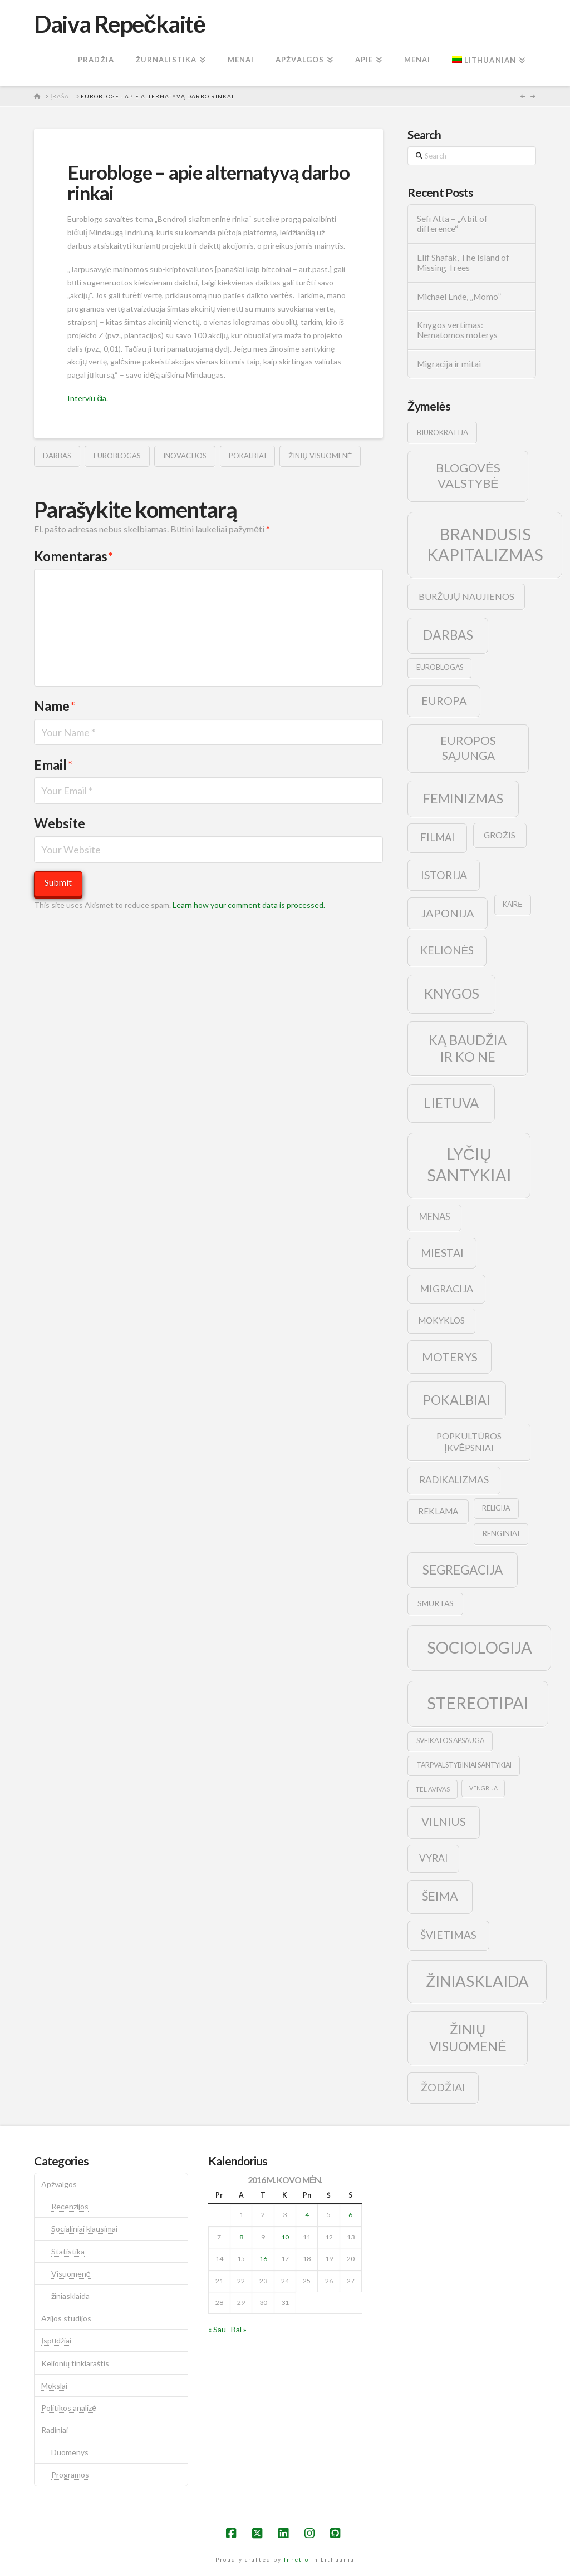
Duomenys (70, 2452)
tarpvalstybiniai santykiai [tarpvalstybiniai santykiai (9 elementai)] (464, 1765)
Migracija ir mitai (449, 364)
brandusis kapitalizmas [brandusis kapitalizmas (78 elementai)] (485, 544)
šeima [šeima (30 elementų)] (440, 1896)
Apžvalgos (59, 2184)
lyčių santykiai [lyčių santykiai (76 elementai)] (469, 1164)
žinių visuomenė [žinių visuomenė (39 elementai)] (468, 2037)
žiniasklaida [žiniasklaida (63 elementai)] (477, 1981)
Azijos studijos (66, 2318)
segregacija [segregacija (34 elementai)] (462, 1569)
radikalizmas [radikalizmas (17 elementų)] (454, 1480)
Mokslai (54, 2385)
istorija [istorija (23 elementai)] (444, 874)
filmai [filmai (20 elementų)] (437, 837)
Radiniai (54, 2430)
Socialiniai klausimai (84, 2228)
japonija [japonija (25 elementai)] (447, 913)
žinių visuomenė (320, 455)
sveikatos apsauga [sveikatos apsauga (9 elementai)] (450, 1740)
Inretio (296, 2559)
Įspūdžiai (56, 2340)
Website (59, 823)
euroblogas (117, 455)
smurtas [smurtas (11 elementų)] (435, 1603)
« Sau (217, 2329)
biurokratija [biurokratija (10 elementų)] (442, 432)
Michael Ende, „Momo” (459, 297)
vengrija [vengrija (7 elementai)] (483, 1788)
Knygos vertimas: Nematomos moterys (457, 330)
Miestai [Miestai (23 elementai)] (442, 1252)
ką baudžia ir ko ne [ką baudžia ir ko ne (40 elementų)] (468, 1048)
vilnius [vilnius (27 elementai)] (443, 1821)
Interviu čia (86, 398)
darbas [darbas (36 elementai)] (448, 635)
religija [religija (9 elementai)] (496, 1508)
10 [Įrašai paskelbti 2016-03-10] (285, 2237)
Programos (70, 2474)
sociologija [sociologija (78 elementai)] (479, 1647)
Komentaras (73, 556)
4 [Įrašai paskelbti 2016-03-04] (307, 2214)
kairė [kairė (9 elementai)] (512, 904)
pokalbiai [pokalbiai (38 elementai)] (456, 1400)
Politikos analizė (68, 2407)
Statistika (68, 2251)
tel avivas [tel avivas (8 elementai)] (433, 1789)
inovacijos (185, 455)
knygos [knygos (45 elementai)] (451, 993)
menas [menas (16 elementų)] (434, 1216)
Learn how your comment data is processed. (249, 905)
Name (54, 706)
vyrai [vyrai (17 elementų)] (433, 1858)
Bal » (239, 2329)
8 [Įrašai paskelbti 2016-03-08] (241, 2237)
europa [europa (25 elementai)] (444, 700)
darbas (57, 455)
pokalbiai (247, 455)
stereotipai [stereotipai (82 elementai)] (478, 1703)
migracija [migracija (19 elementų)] (446, 1288)
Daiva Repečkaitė (119, 24)
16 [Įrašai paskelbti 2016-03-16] (263, 2258)
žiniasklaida (70, 2296)
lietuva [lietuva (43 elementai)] (451, 1103)
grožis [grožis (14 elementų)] (499, 835)
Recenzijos (70, 2206)
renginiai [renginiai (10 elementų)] (501, 1533)
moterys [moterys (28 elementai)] (450, 1357)
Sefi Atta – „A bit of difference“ (452, 224)
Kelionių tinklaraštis (75, 2363)
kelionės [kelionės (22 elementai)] (447, 950)
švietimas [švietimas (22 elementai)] (448, 1934)
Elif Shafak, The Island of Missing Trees (463, 263)
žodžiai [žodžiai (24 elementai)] (443, 2087)
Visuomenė (71, 2273)
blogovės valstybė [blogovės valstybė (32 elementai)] (468, 475)
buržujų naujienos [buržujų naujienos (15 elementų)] (466, 596)
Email (53, 765)
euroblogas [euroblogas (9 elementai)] (439, 667)
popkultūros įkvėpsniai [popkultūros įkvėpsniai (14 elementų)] (468, 1441)
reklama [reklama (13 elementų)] (438, 1511)
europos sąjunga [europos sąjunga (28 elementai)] (468, 747)
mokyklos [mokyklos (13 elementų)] (441, 1320)
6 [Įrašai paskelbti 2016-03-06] (350, 2214)
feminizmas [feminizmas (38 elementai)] (463, 798)
